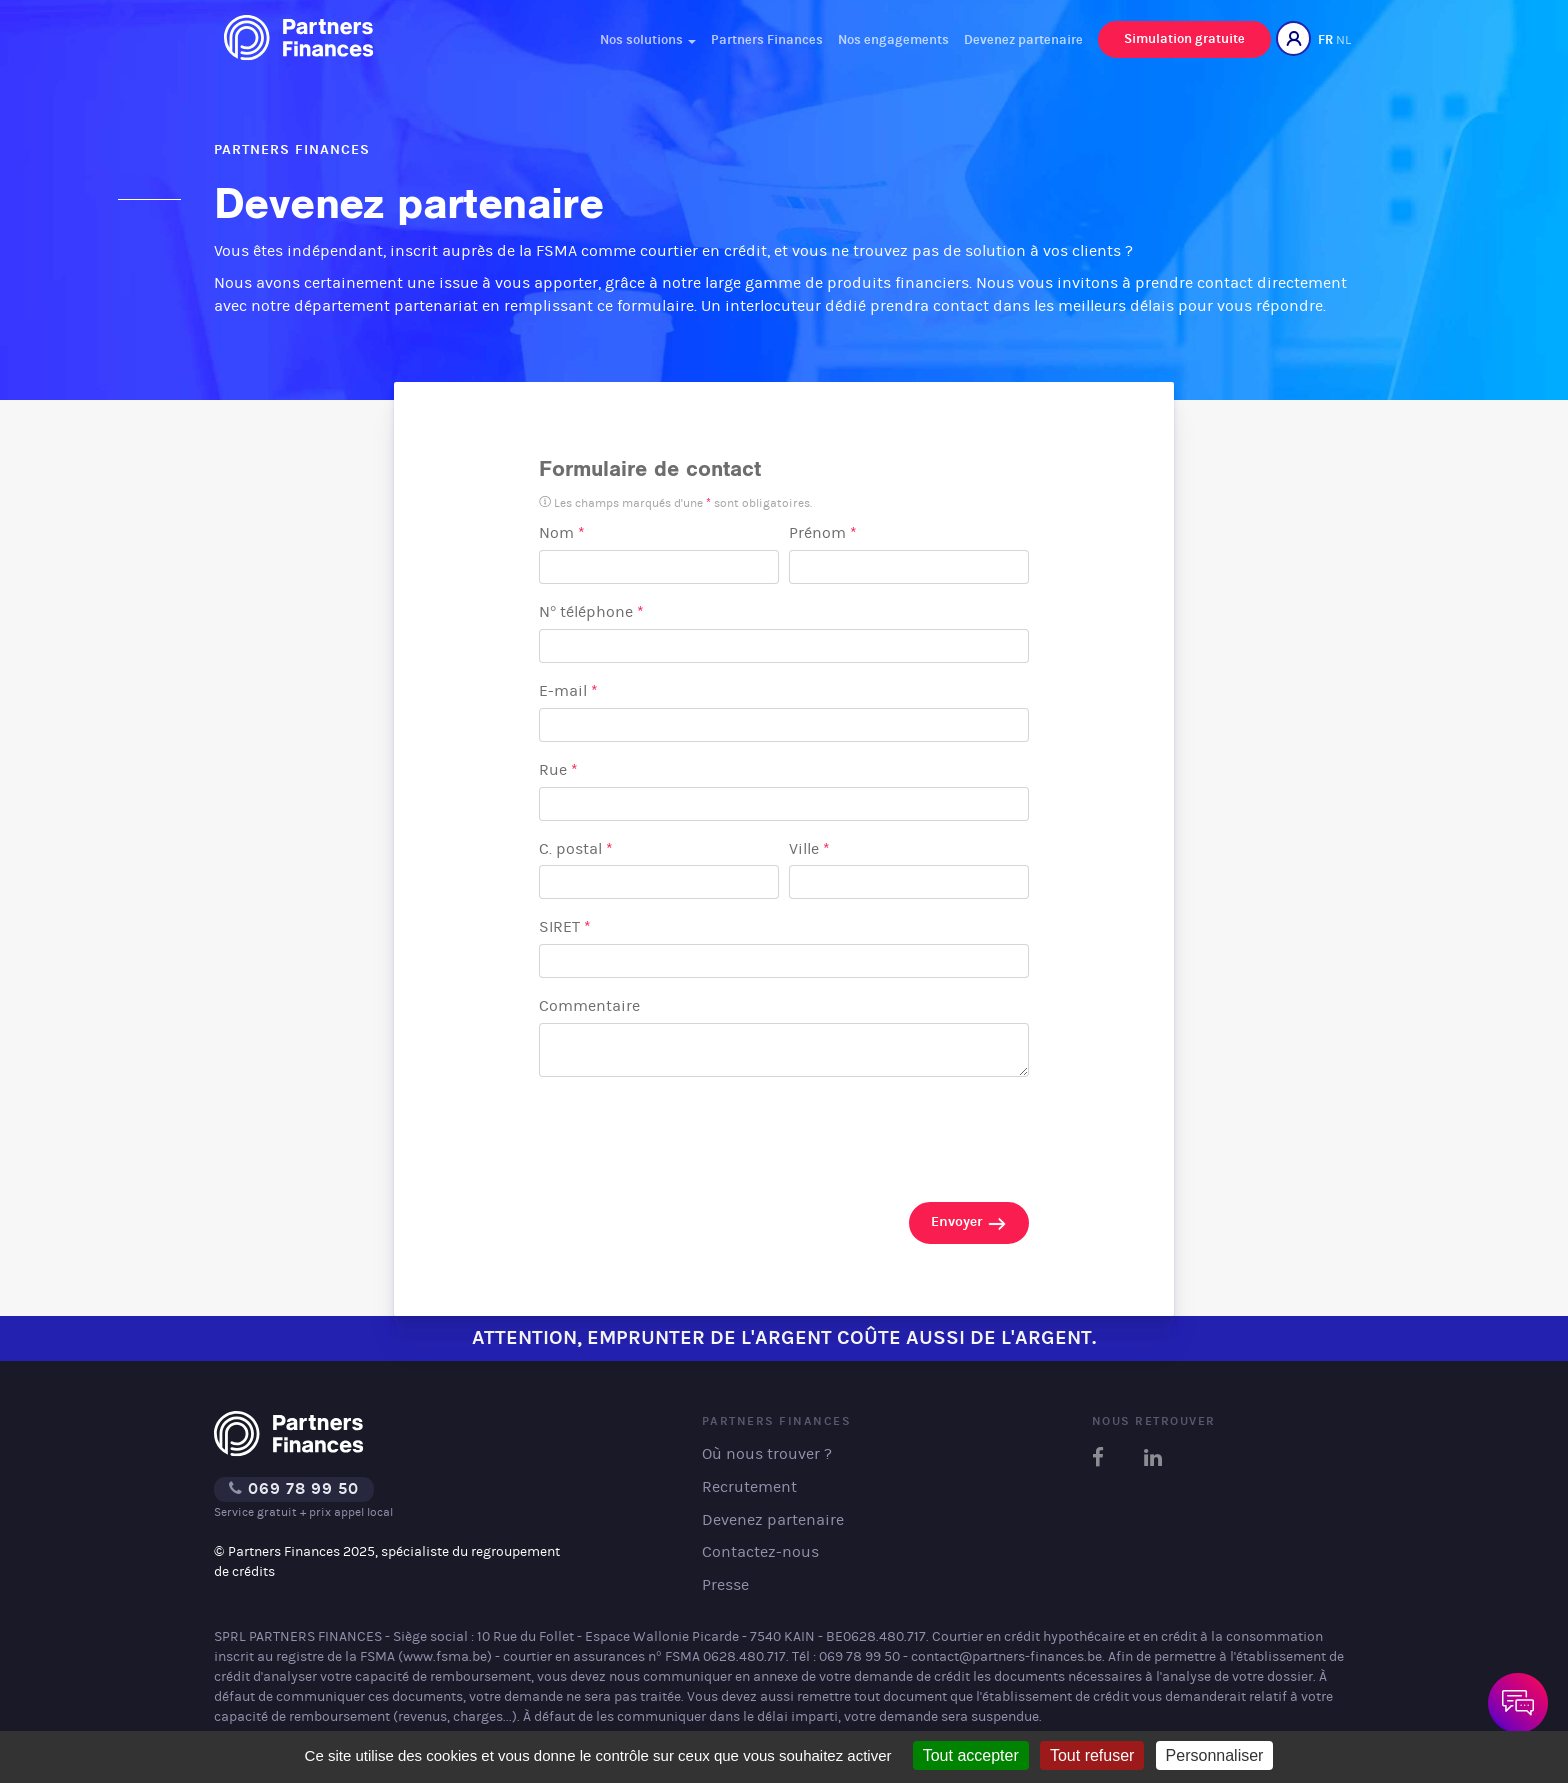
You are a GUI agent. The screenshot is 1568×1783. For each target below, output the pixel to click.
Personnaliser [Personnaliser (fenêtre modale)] (1215, 1755)
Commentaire (589, 1005)
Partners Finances (767, 39)
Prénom (823, 532)
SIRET (565, 926)
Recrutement (749, 1486)
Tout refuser (1092, 1755)
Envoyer (969, 1223)
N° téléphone (591, 611)
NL (1343, 39)
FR (1325, 39)
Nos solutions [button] (648, 39)
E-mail (568, 690)
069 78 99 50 (294, 1488)
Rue (558, 769)
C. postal (576, 848)
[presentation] (691, 1133)
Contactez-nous (760, 1551)
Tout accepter (971, 1755)
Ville (809, 848)
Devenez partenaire (1023, 39)
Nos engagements (893, 39)
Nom (562, 532)
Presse (725, 1584)
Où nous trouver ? (767, 1453)
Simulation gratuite (1184, 38)
